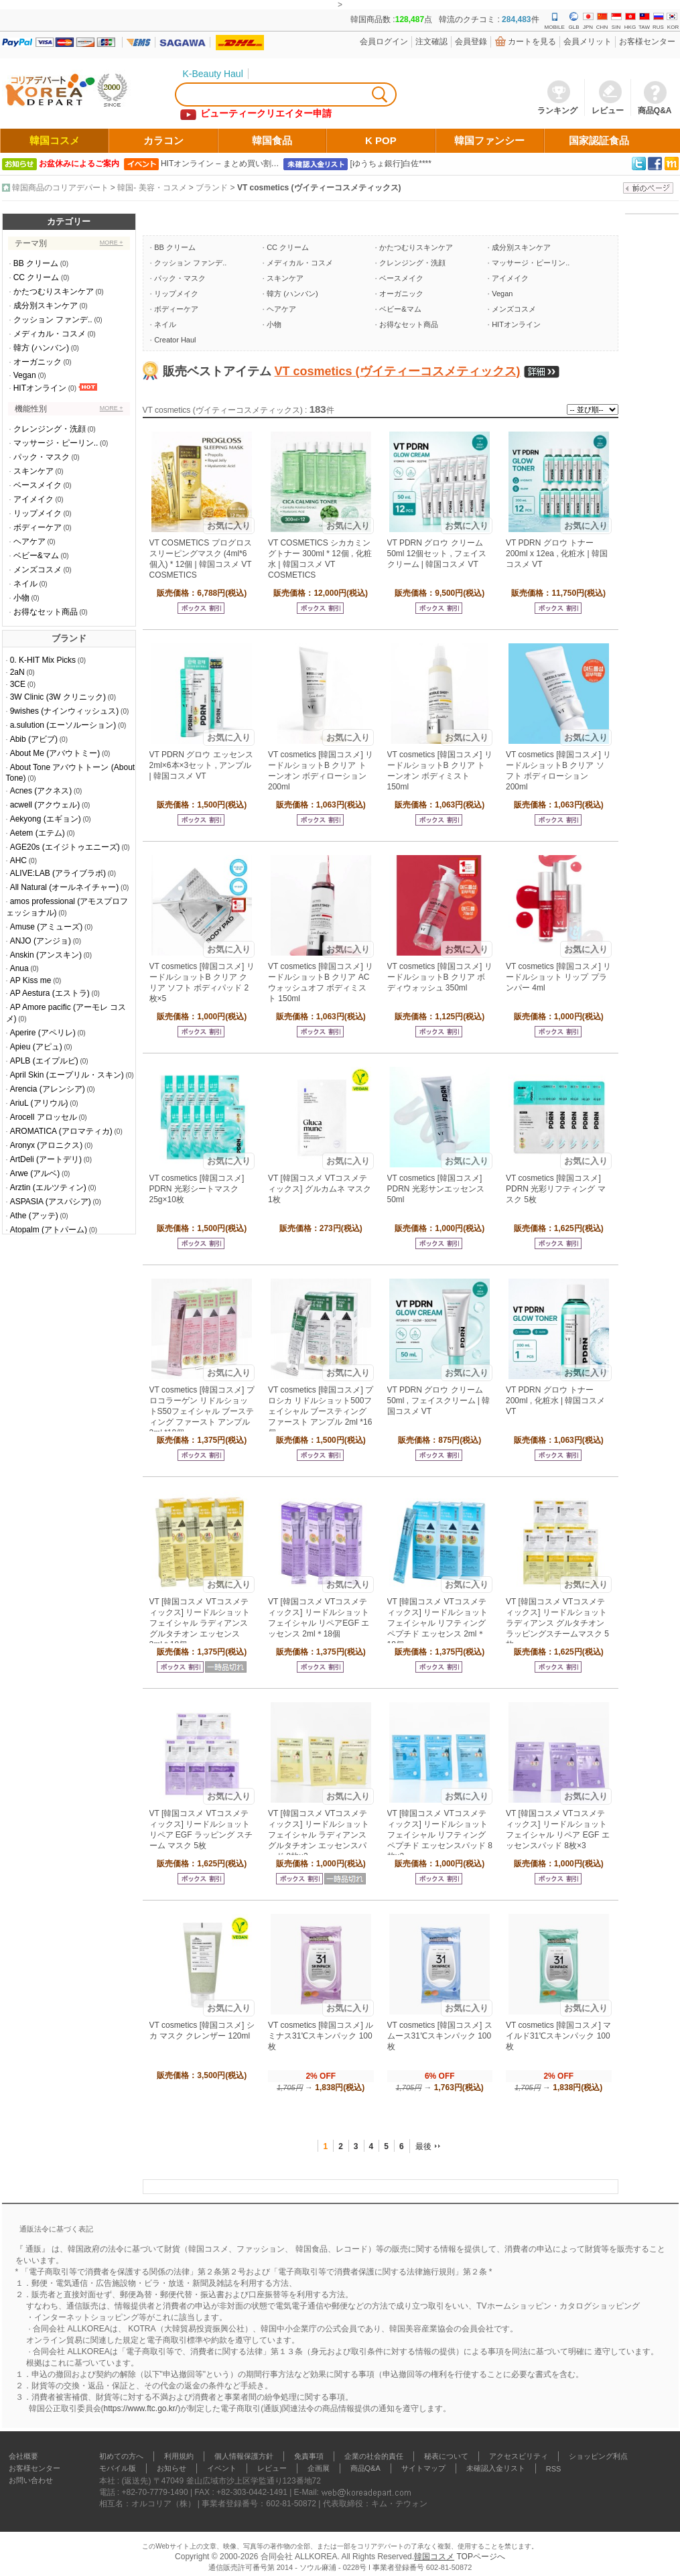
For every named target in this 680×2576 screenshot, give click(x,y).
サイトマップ (423, 2468)
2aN (17, 672)
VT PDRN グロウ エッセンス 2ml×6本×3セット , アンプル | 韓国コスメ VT (201, 765)
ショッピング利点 (598, 2456)
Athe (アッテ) (34, 1215)
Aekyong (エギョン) (45, 819)
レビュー (272, 2468)
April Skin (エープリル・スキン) (67, 1075)
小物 (21, 597)
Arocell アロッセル (43, 1117)
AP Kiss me (31, 980)
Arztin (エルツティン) (48, 1187)
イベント (221, 2468)
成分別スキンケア (45, 305)
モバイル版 (117, 2468)
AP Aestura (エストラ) (50, 993)
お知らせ (171, 2468)
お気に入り (229, 526)
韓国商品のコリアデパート (60, 187)
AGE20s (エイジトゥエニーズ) (65, 847)
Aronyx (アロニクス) (46, 1145)
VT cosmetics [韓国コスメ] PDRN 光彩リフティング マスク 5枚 (556, 1188)
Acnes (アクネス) (41, 790)
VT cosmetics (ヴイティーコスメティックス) (319, 187)
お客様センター (647, 41)
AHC (18, 860)
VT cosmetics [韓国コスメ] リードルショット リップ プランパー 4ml (558, 977)
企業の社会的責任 (373, 2456)
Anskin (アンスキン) (46, 955)
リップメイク (37, 513)
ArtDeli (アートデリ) (46, 1159)
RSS (553, 2469)
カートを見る (532, 41)
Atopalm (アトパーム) (48, 1229)
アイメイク (33, 499)
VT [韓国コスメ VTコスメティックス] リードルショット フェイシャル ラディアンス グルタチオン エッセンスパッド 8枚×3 (318, 1835)
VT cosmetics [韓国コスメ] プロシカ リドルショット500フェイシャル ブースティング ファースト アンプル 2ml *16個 (320, 1411)
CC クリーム (36, 277)
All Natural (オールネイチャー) (64, 887)
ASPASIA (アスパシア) (50, 1201)
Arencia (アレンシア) (47, 1089)
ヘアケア (29, 541)
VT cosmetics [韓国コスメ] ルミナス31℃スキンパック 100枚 (320, 2035)
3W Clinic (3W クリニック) (58, 697)
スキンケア (33, 471)
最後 (423, 2146)
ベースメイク (37, 485)
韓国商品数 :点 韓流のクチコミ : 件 (444, 19)
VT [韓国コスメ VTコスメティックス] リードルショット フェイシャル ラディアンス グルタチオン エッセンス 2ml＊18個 (200, 1623)
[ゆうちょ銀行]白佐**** (390, 163)
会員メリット (587, 41)
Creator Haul (175, 340)
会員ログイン (384, 41)
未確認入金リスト (495, 2468)
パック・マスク (41, 457)
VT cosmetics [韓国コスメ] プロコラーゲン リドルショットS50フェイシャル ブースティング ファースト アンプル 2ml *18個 (202, 1411)
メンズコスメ (37, 569)
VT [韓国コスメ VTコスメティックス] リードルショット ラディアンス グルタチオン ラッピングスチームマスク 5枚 (557, 1623)
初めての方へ (121, 2456)
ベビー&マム (36, 555)
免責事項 (309, 2456)
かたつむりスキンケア (53, 291)
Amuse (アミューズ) (46, 926)
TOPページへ (480, 2556)
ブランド (212, 187)
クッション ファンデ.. (52, 319)
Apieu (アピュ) (36, 1046)
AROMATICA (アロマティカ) (61, 1131)
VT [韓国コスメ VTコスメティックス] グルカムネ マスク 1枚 (319, 1188)
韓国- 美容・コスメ (151, 187)
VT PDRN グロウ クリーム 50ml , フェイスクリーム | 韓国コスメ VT (438, 1400)
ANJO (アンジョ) (40, 941)
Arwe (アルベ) (35, 1173)
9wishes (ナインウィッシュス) (64, 711)
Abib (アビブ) (34, 739)
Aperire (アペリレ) (43, 1032)
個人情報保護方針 (243, 2456)
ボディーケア (37, 527)
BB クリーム (35, 263)
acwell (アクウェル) (45, 805)
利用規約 (179, 2456)
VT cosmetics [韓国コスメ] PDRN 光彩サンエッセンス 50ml (435, 1188)
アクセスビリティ (518, 2456)
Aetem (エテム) (37, 833)
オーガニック (37, 362)
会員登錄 (471, 41)
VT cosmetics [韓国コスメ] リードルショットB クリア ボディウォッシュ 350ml (439, 977)
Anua (19, 968)
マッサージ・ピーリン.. (55, 443)
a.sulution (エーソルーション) (63, 725)
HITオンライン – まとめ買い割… (220, 163)
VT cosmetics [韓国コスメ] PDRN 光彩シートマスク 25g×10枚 (197, 1188)
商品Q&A (365, 2468)
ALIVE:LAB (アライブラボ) (58, 873)
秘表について (446, 2456)
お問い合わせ (31, 2480)
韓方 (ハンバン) (41, 347)
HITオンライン (39, 388)
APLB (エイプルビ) (44, 1061)
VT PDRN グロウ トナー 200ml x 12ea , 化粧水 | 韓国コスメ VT (557, 553)
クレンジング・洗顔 (49, 429)
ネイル (25, 583)
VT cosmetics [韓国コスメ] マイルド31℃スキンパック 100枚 (558, 2035)
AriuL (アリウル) (39, 1103)
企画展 (319, 2468)
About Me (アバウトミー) (55, 753)
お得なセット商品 (45, 612)
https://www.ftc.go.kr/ (141, 2408)
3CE (17, 684)
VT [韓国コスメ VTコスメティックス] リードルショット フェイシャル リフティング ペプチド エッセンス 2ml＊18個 (437, 1623)
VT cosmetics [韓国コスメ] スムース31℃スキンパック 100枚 (439, 2035)
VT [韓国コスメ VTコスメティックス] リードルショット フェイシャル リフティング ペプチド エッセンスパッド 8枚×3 (439, 1835)
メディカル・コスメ (49, 333)
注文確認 (431, 41)
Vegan (24, 375)
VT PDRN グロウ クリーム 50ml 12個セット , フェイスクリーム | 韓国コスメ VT (437, 553)
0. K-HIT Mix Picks (43, 660)
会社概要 (23, 2456)
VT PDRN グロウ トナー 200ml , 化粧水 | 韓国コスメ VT (555, 1400)
